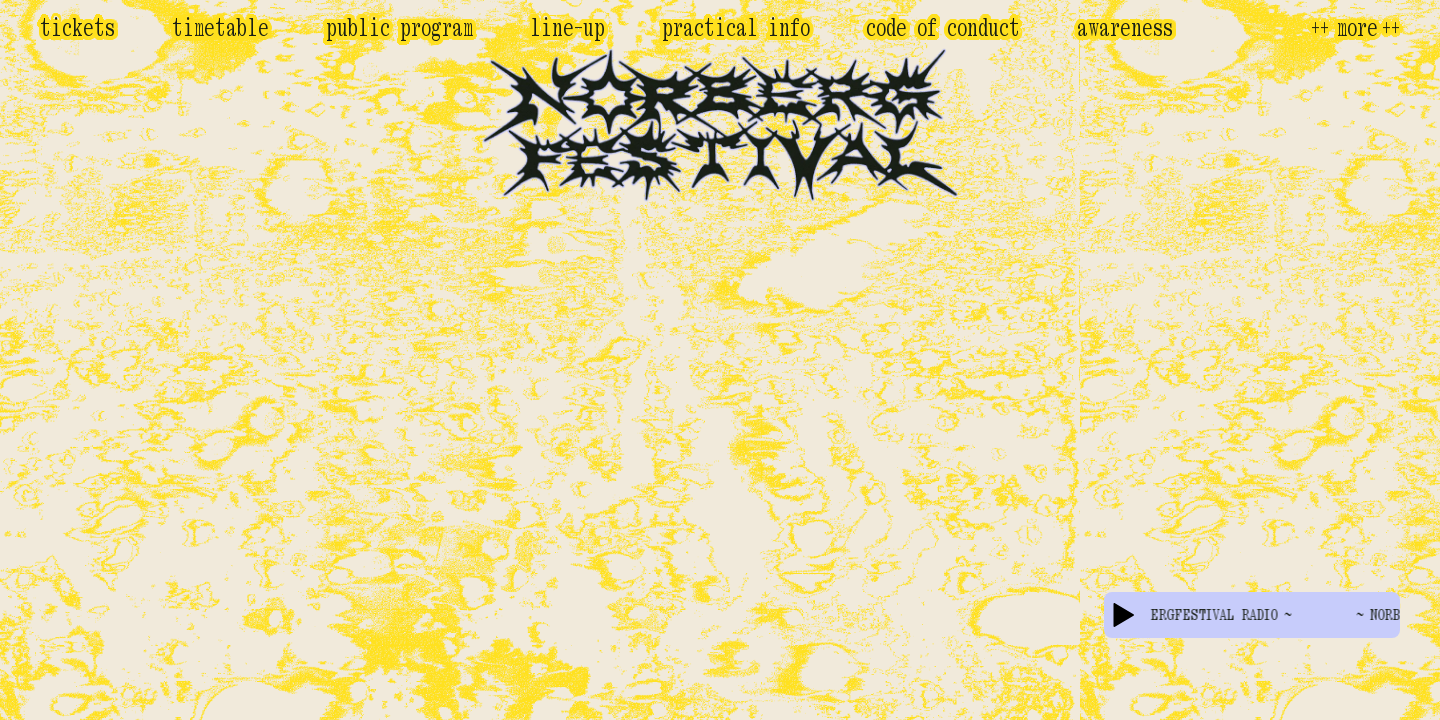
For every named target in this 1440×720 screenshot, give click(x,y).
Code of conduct (943, 28)
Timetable (220, 28)
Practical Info (736, 28)
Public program (399, 28)
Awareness (1125, 28)
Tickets (77, 28)
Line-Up (567, 28)
